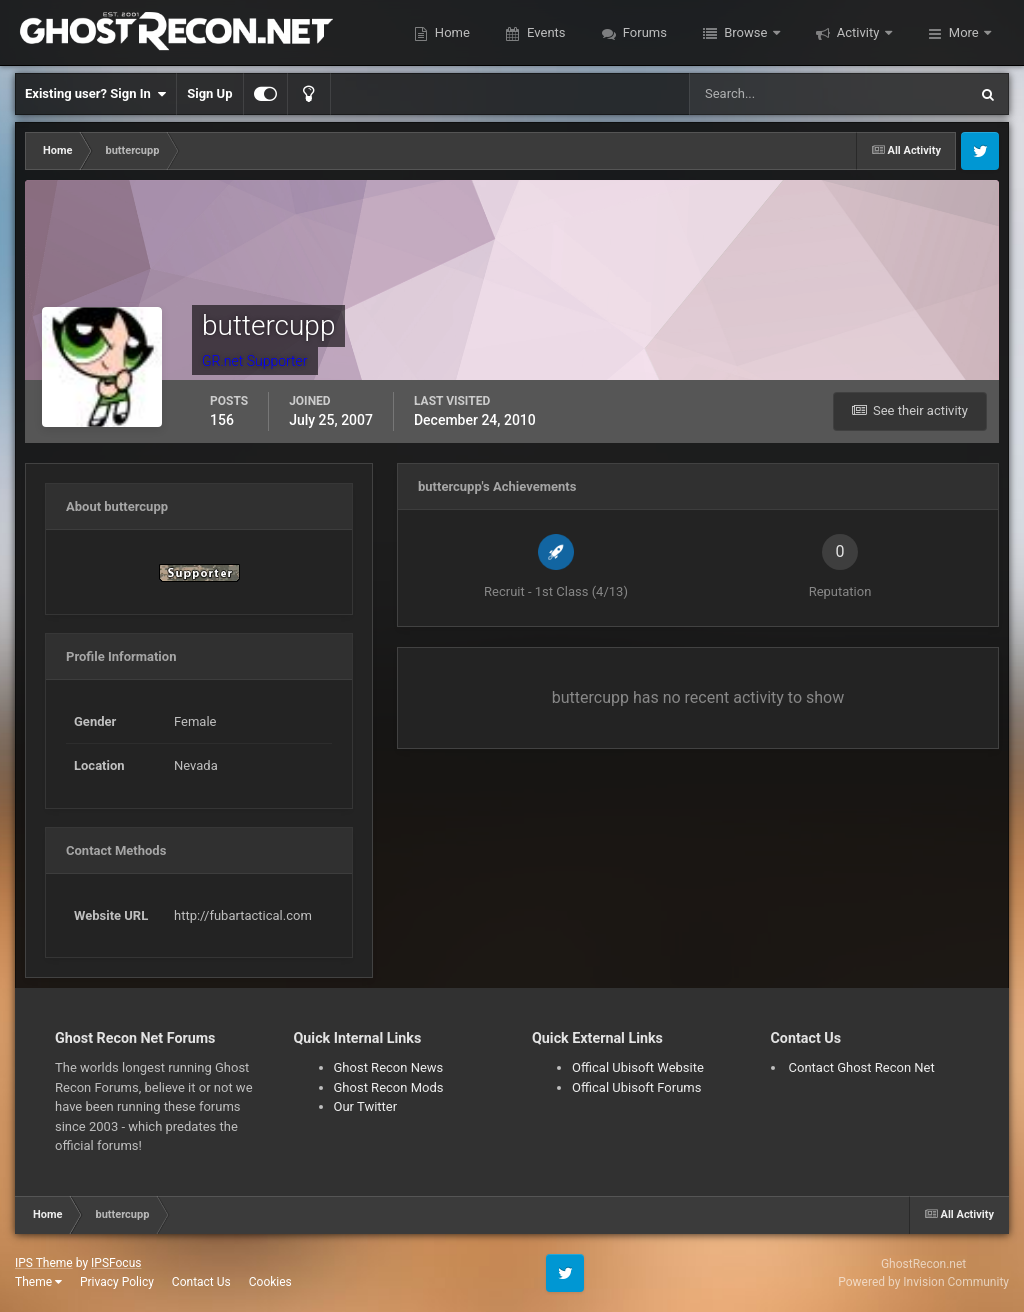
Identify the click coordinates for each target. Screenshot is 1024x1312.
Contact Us (201, 1282)
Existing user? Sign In (95, 94)
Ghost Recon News (389, 1067)
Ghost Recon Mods (389, 1087)
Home (451, 32)
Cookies (270, 1282)
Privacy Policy (117, 1282)
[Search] (767, 94)
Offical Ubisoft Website (638, 1067)
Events (545, 32)
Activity (858, 32)
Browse (746, 32)
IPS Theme (44, 1263)
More (964, 32)
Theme (38, 1282)
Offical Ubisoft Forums (636, 1087)
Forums (643, 32)
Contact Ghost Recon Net (862, 1067)
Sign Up (209, 93)
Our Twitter (366, 1106)
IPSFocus (116, 1263)
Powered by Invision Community (923, 1282)
